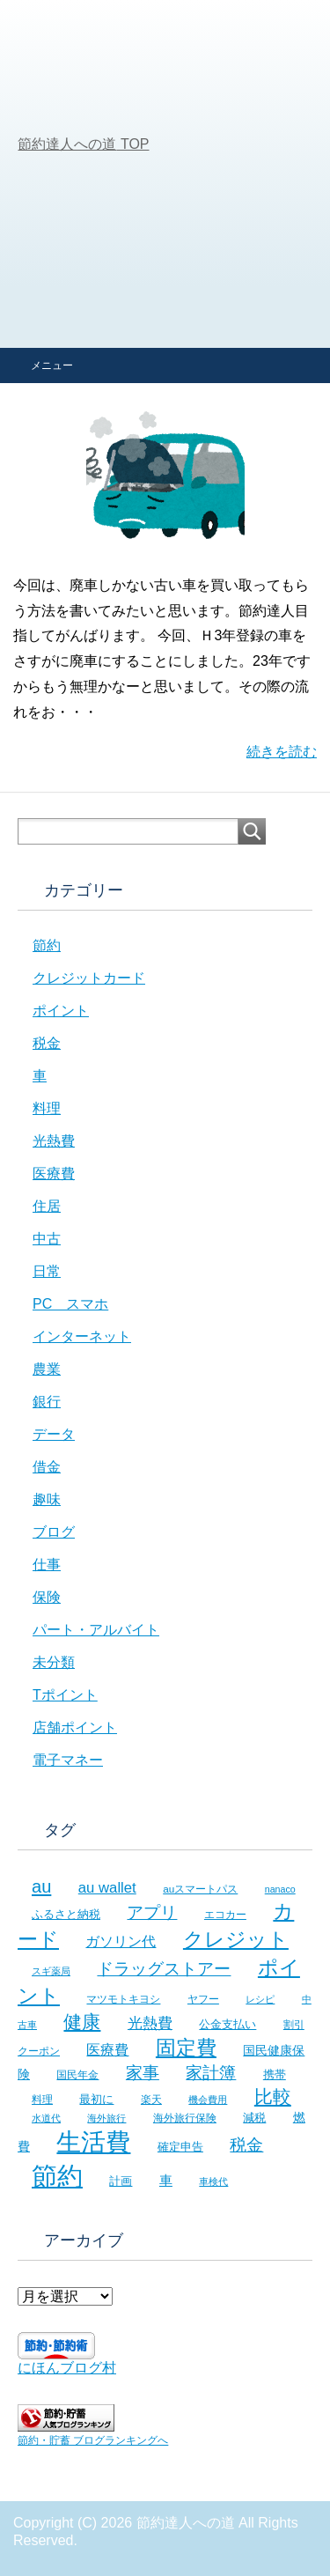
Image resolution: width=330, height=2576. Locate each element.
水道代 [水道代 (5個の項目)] (46, 2118)
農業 (47, 1369)
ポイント (61, 1010)
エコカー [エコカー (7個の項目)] (225, 1914)
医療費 (54, 1173)
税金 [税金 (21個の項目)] (246, 2145)
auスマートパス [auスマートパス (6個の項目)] (200, 1888)
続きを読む (281, 751)
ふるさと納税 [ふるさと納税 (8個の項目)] (66, 1914)
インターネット (82, 1336)
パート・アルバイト (96, 1629)
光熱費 (54, 1140)
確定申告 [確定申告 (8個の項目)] (180, 2146)
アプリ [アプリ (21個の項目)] (152, 1912)
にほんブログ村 (67, 2367)
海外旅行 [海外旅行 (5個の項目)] (106, 2118)
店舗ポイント (75, 1727)
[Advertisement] (165, 174)
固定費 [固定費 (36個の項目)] (186, 2047)
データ (54, 1434)
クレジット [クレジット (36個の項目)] (236, 1939)
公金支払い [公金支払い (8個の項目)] (227, 2024)
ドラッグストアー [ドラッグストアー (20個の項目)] (164, 1969)
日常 (47, 1271)
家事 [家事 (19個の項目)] (142, 2072)
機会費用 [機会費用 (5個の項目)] (207, 2099)
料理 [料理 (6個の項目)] (42, 2099)
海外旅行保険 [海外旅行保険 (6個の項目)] (184, 2117)
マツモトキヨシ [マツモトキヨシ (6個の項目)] (123, 1998)
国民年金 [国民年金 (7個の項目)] (77, 2075)
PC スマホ (70, 1303)
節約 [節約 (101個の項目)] (57, 2175)
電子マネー (68, 1760)
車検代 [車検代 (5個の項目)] (213, 2181)
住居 (47, 1206)
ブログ (54, 1531)
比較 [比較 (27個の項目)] (272, 2096)
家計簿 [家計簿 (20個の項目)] (211, 2072)
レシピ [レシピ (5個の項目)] (260, 1999)
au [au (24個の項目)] (41, 1886)
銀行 (47, 1401)
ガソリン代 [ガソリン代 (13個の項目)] (120, 1941)
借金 (47, 1466)
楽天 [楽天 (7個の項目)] (151, 2099)
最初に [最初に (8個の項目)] (96, 2099)
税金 (47, 1043)
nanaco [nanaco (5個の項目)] (280, 1889)
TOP (83, 144)
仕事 (47, 1564)
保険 (47, 1597)
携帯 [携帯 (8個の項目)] (274, 2074)
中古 (47, 1238)
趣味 (47, 1499)
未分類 (54, 1662)
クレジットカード (89, 978)
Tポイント (65, 1694)
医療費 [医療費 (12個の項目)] (107, 2049)
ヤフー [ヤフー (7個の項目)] (203, 1999)
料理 (47, 1108)
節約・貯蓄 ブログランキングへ (93, 2440)
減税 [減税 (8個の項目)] (254, 2117)
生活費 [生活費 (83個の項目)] (93, 2142)
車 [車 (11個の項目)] (165, 2180)
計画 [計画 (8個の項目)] (120, 2181)
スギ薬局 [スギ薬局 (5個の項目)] (51, 1971)
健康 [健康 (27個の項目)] (81, 2021)
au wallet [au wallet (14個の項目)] (107, 1887)
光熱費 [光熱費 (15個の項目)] (150, 2023)
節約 (47, 945)
